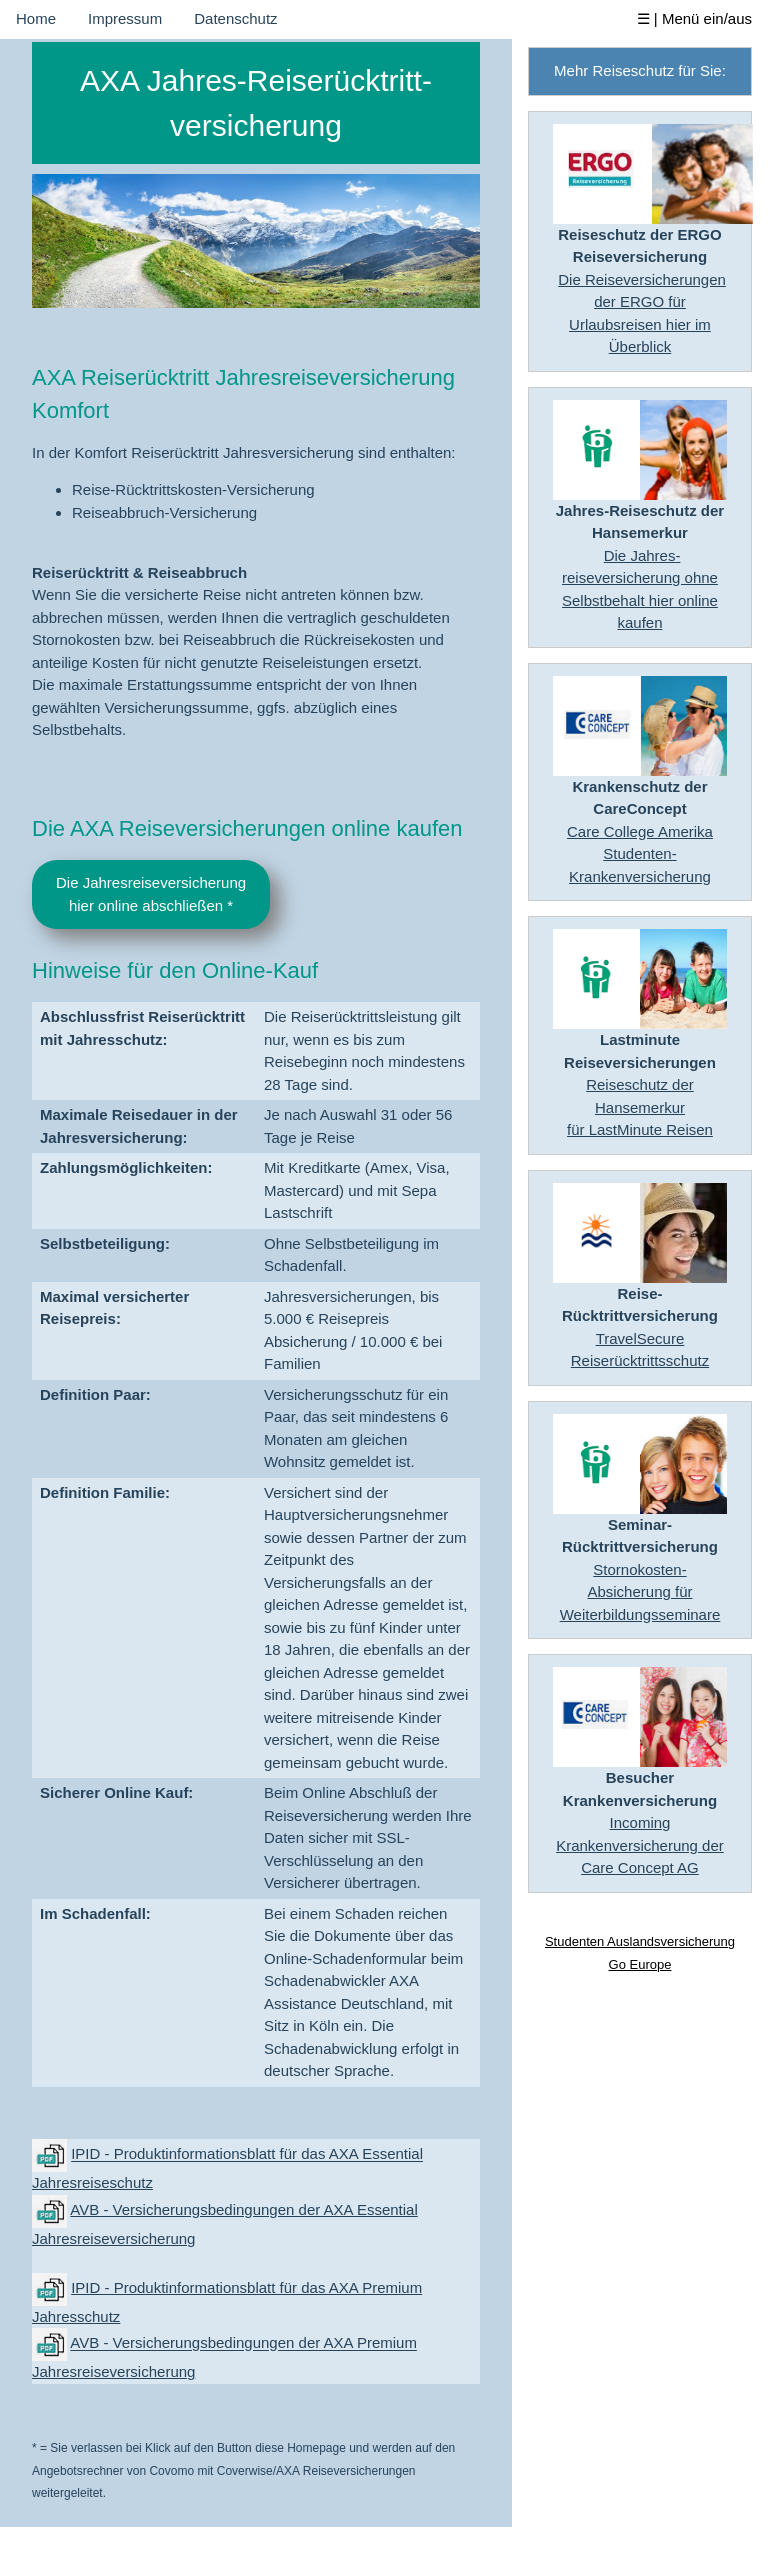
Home (36, 18)
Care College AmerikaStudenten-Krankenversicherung (640, 854)
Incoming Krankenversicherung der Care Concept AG (640, 1845)
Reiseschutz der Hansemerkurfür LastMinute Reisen (640, 1107)
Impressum (125, 18)
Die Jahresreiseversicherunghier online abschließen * (151, 894)
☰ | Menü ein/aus (694, 18)
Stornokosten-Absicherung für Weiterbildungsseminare (640, 1592)
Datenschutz (235, 18)
